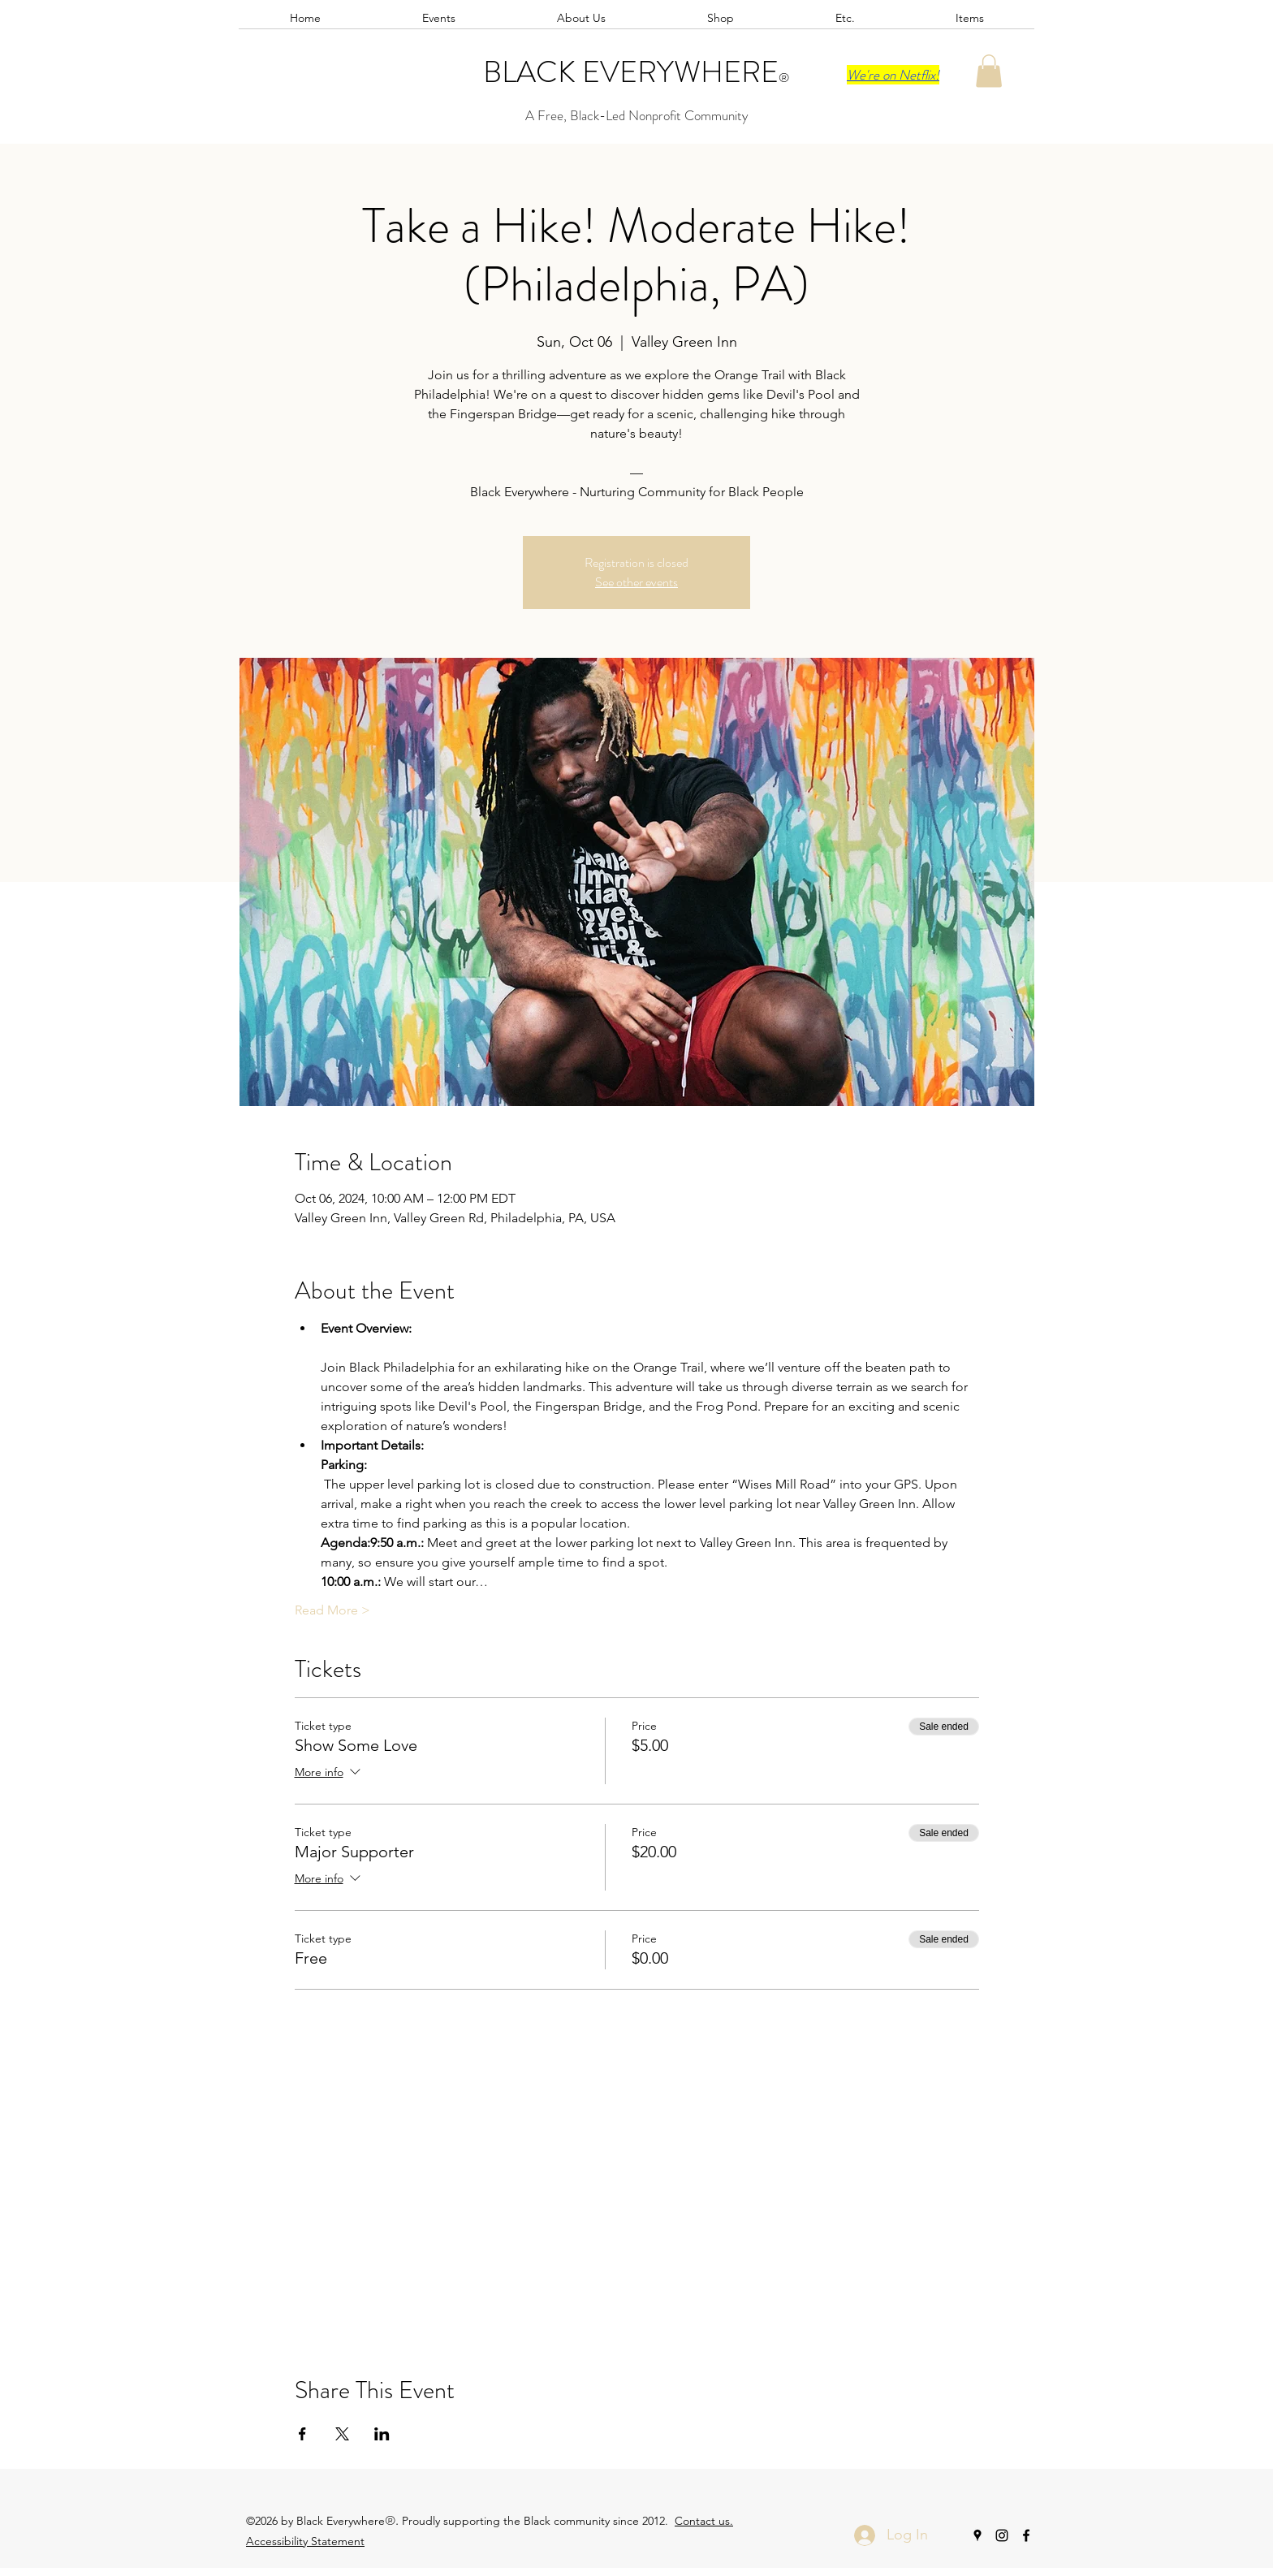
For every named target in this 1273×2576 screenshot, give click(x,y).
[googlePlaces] (977, 2535)
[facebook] (1026, 2535)
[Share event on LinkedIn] (382, 2433)
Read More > (332, 1610)
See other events (636, 582)
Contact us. (704, 2520)
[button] (989, 71)
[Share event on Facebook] (302, 2433)
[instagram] (1002, 2535)
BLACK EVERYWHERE (631, 71)
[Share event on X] (342, 2433)
